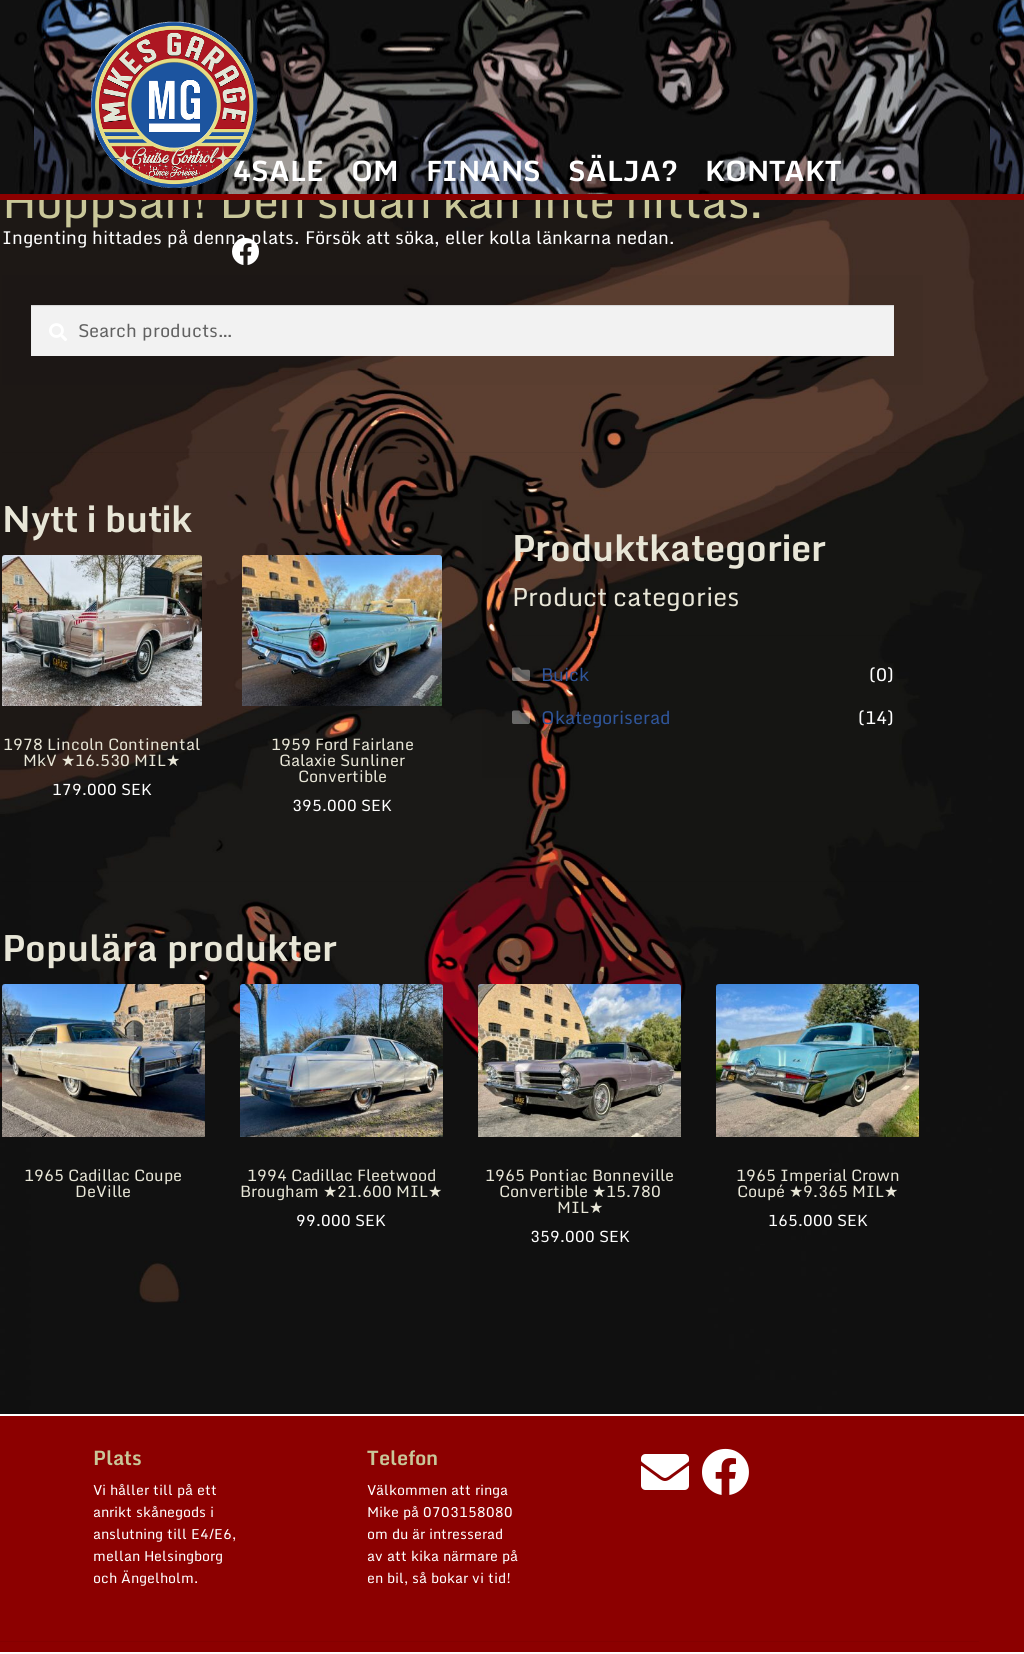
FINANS (483, 170)
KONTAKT (773, 170)
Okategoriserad (606, 717)
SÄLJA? (623, 170)
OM (375, 170)
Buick (565, 674)
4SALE (278, 170)
